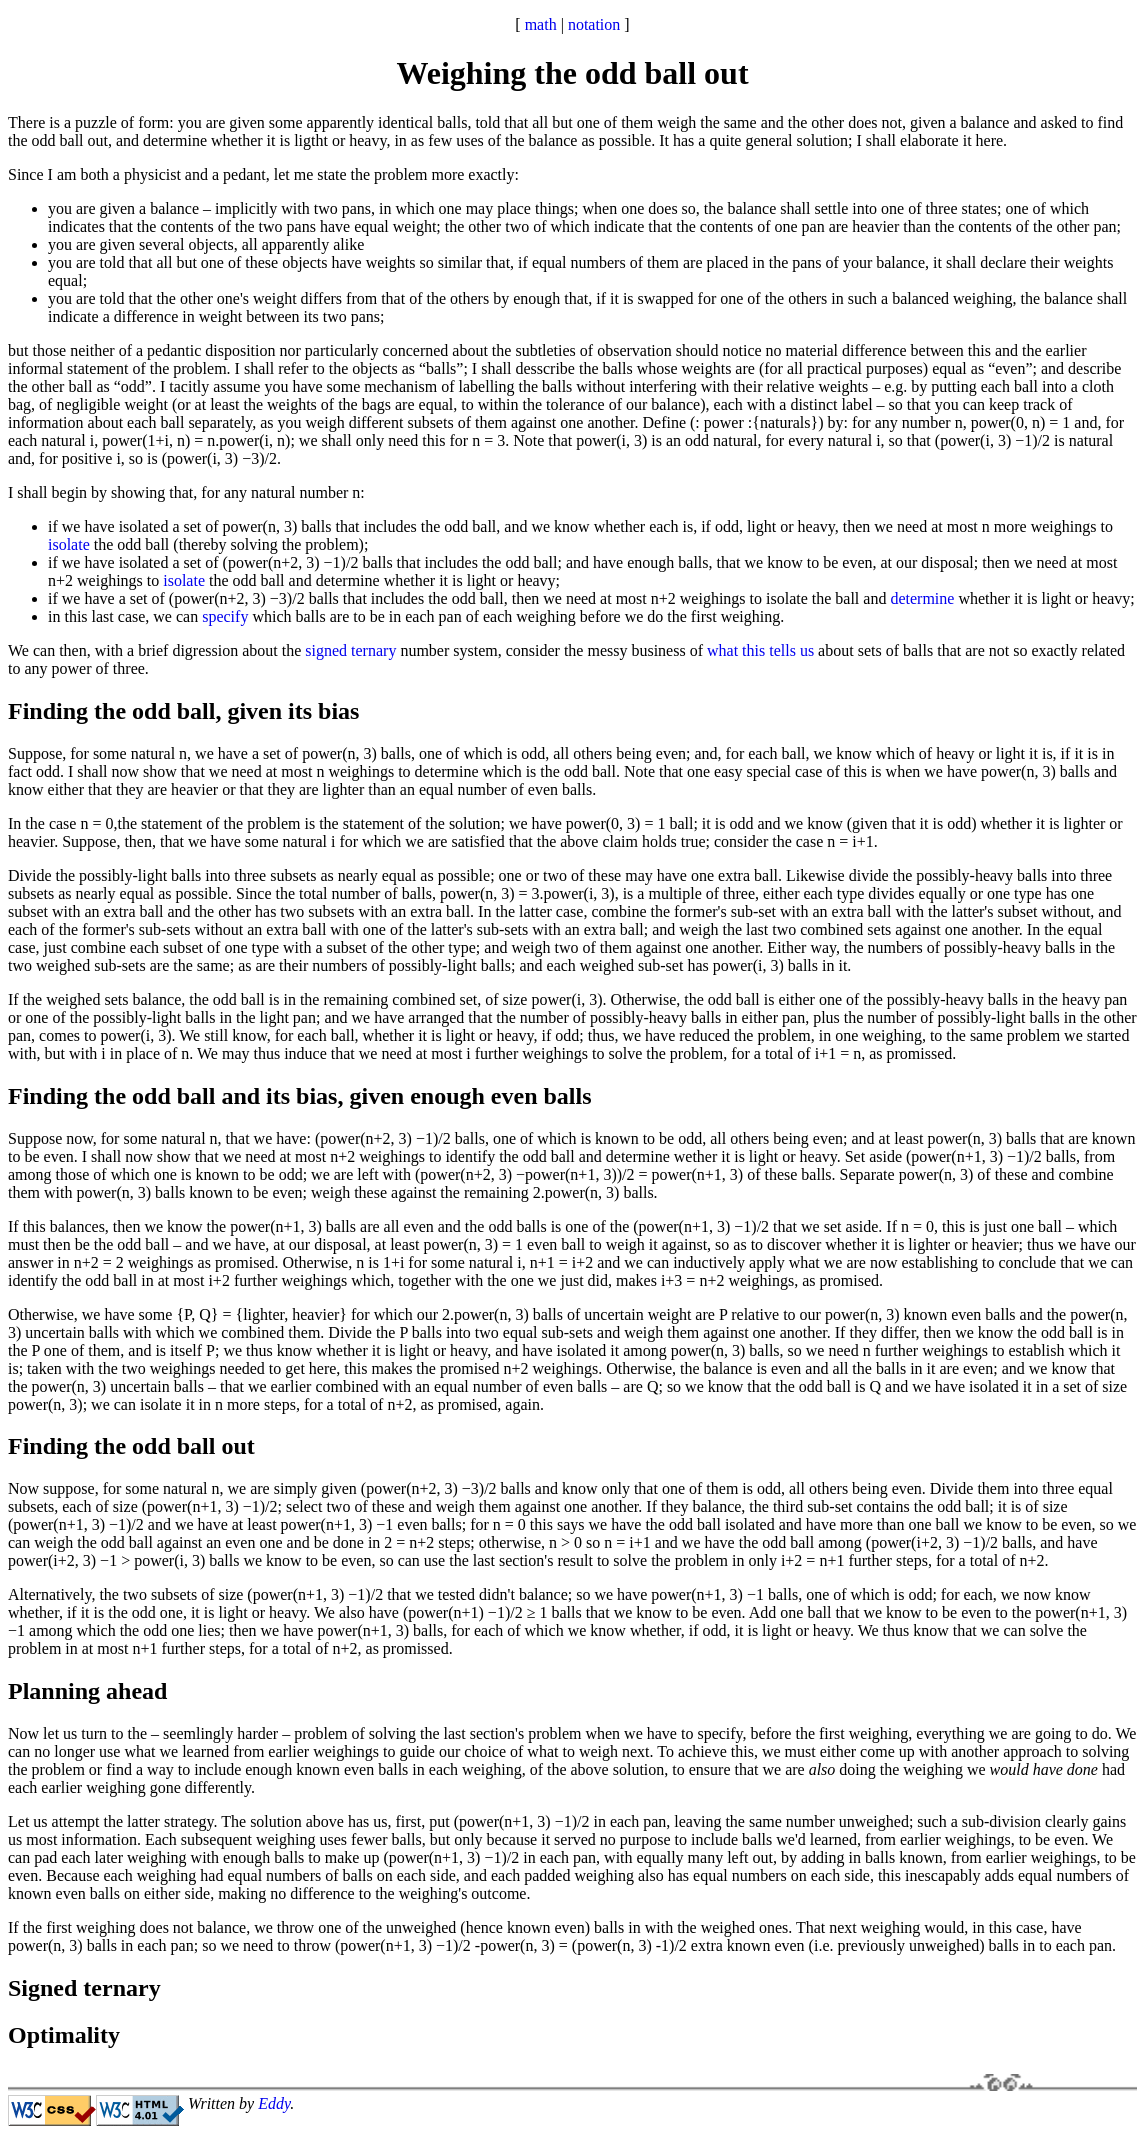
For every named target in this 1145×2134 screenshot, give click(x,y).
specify (225, 616)
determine (922, 598)
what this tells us (760, 650)
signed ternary (350, 650)
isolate (69, 544)
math (541, 24)
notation (594, 24)
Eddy (274, 2103)
